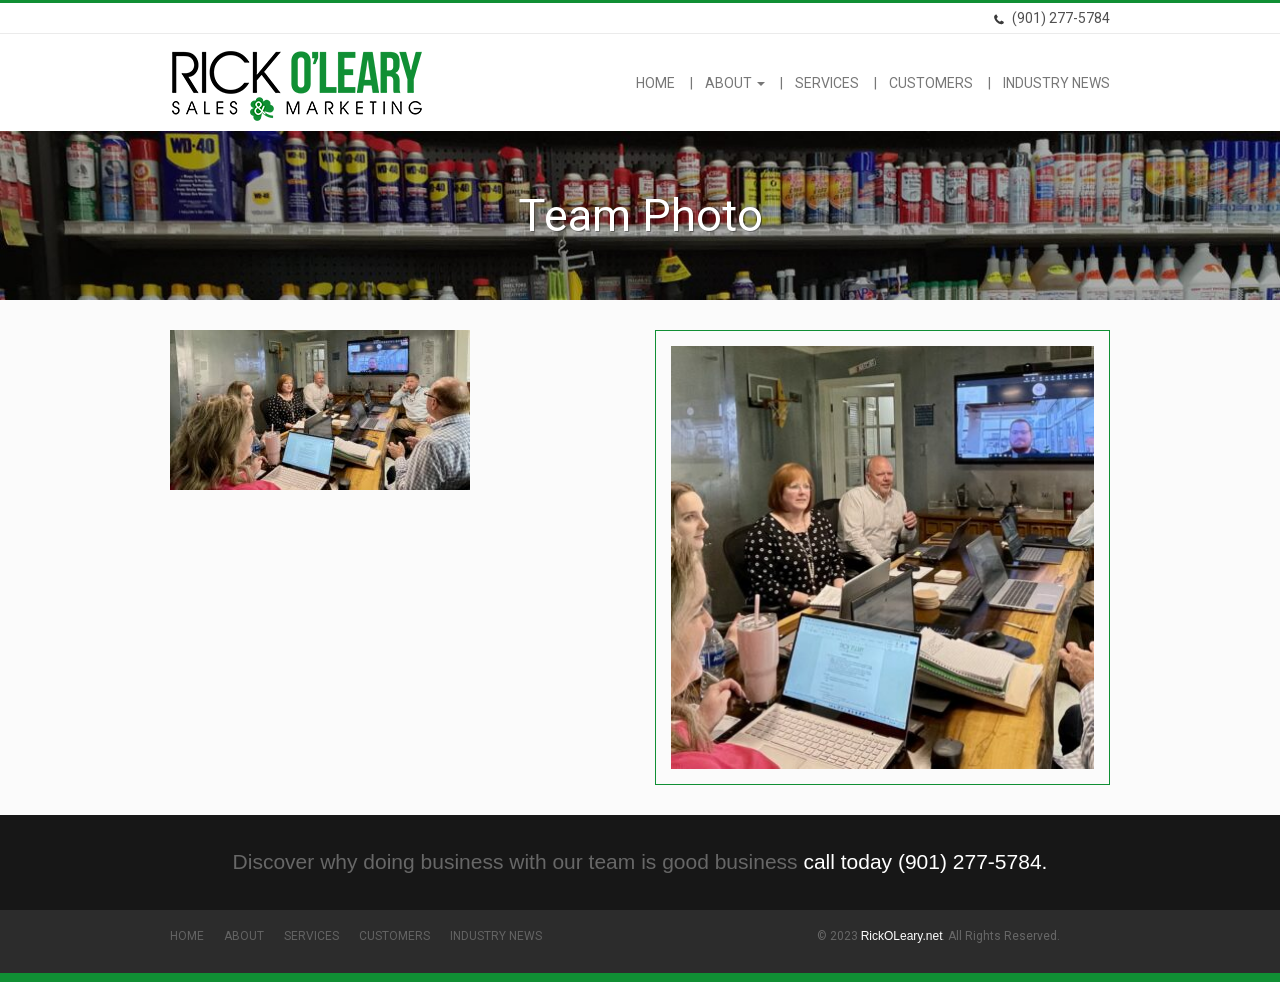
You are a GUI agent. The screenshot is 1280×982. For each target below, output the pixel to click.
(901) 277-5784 (1051, 18)
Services (827, 83)
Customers (931, 83)
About (735, 83)
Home (655, 83)
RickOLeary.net (902, 936)
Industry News (1056, 83)
